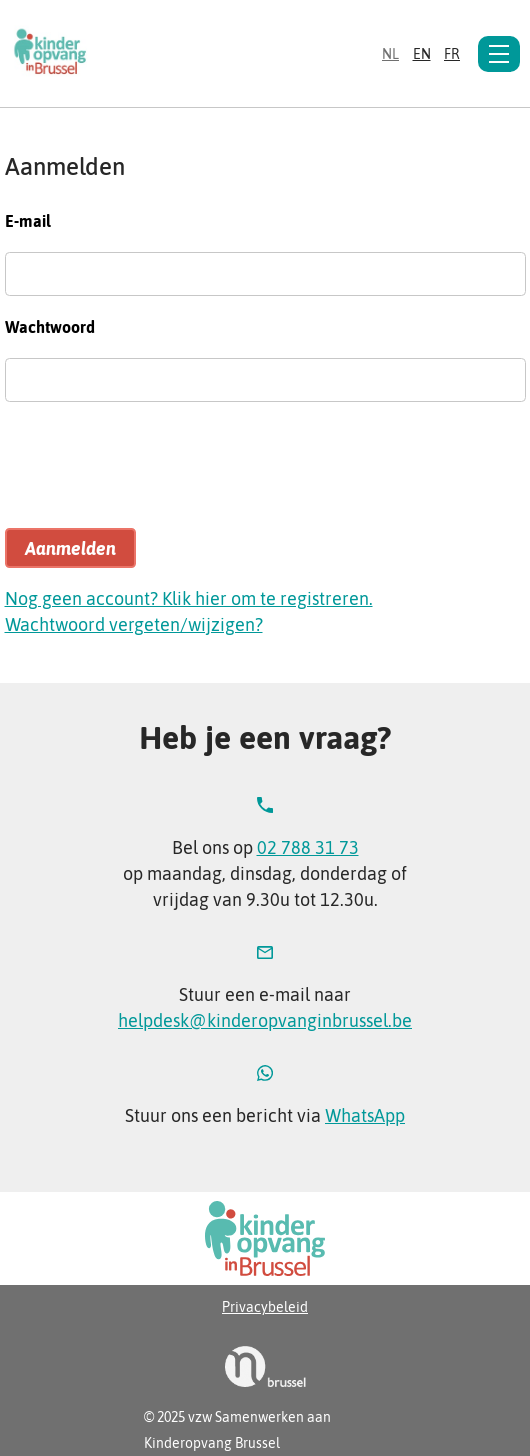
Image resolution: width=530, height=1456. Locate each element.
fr (452, 54)
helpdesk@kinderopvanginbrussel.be (265, 1020)
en (422, 54)
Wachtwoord (50, 327)
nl (390, 54)
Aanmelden (70, 548)
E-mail (28, 221)
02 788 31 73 (308, 847)
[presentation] (157, 474)
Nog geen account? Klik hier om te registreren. (189, 598)
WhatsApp (365, 1115)
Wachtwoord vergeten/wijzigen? (134, 624)
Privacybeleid (265, 1307)
